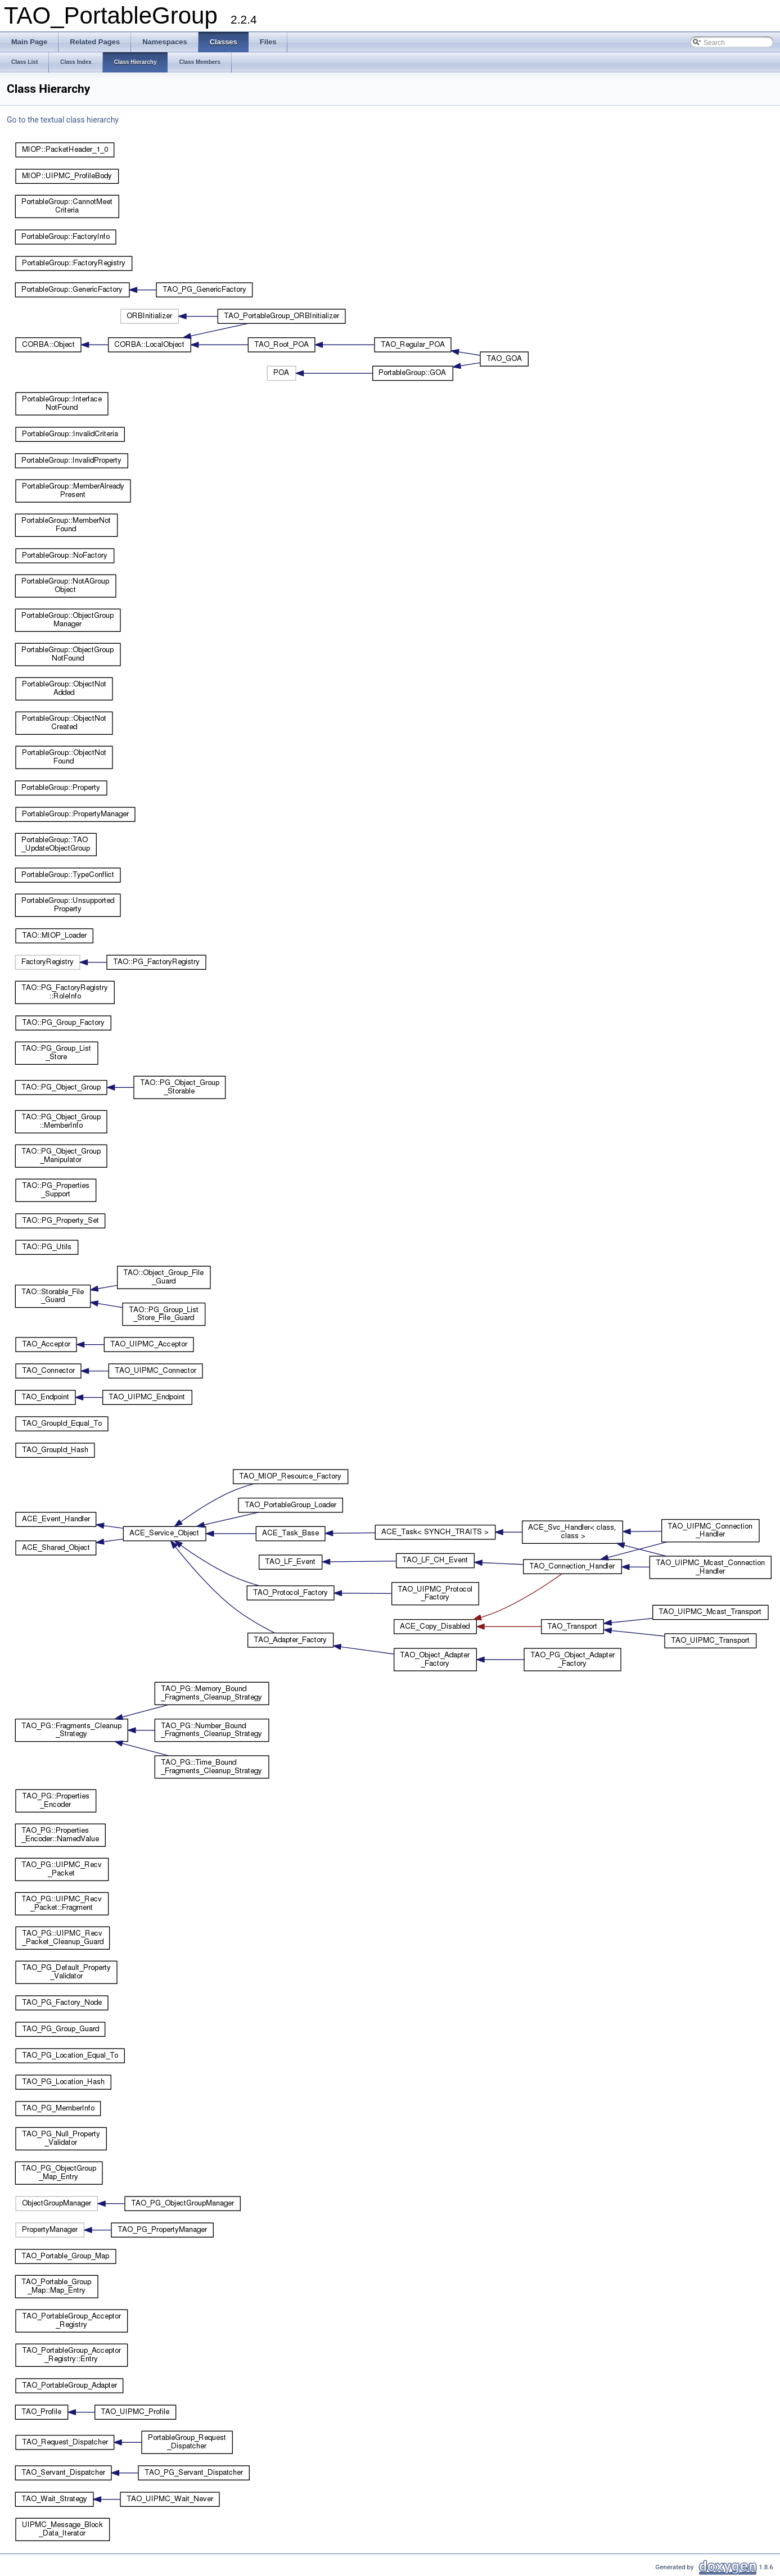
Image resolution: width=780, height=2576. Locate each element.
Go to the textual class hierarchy (63, 119)
